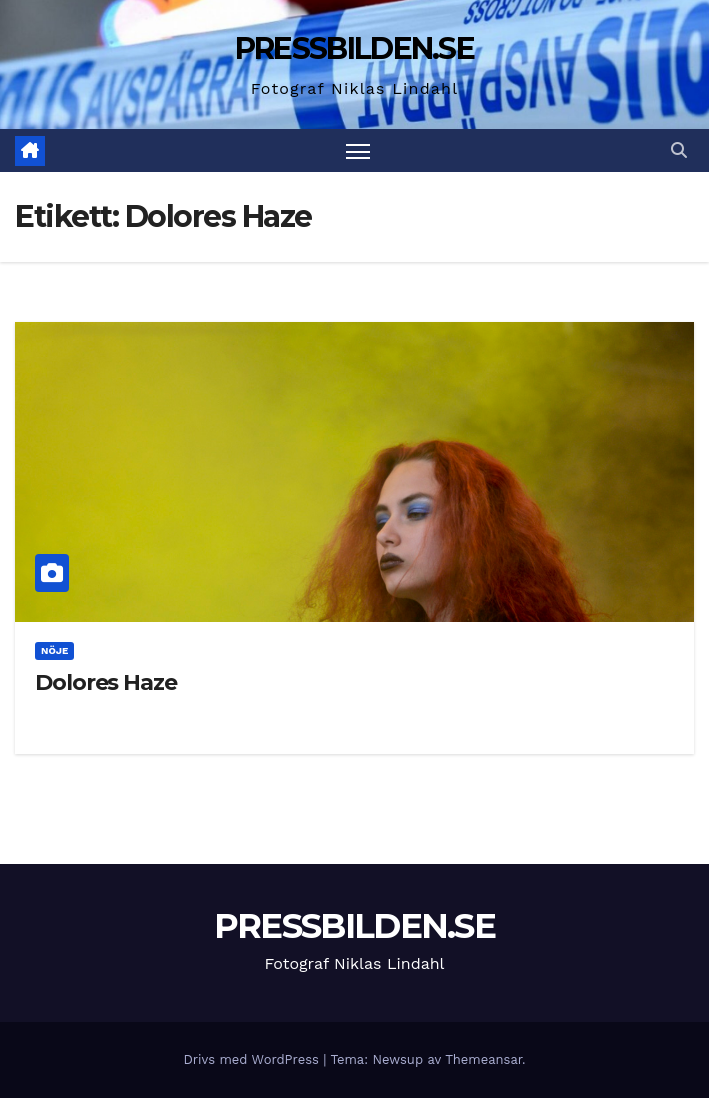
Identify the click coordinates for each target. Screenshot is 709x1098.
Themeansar (483, 1059)
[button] (679, 150)
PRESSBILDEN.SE (354, 48)
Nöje (54, 650)
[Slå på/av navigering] (358, 150)
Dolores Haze (106, 682)
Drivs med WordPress (253, 1059)
